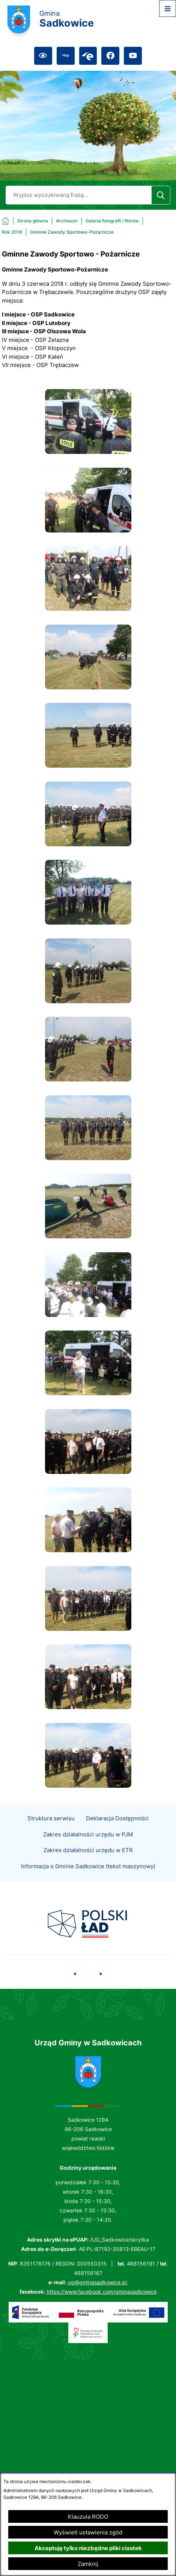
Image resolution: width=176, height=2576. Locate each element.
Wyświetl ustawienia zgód (88, 2532)
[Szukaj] (160, 195)
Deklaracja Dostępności (117, 1835)
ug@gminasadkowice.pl (97, 2282)
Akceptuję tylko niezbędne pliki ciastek (88, 2548)
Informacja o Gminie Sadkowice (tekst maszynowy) (88, 1882)
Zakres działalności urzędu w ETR (88, 1866)
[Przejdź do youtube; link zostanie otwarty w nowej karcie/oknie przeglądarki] (132, 55)
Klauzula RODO (88, 2516)
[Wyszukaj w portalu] (78, 195)
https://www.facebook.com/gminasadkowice (101, 2291)
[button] (88, 451)
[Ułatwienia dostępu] (43, 55)
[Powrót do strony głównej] (25, 221)
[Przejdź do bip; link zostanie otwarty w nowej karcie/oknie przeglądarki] (65, 55)
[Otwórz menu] (167, 8)
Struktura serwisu (51, 1835)
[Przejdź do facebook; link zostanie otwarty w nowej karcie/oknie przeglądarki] (110, 55)
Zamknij (88, 2563)
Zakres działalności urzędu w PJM (88, 1850)
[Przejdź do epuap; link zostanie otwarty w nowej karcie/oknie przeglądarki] (88, 55)
